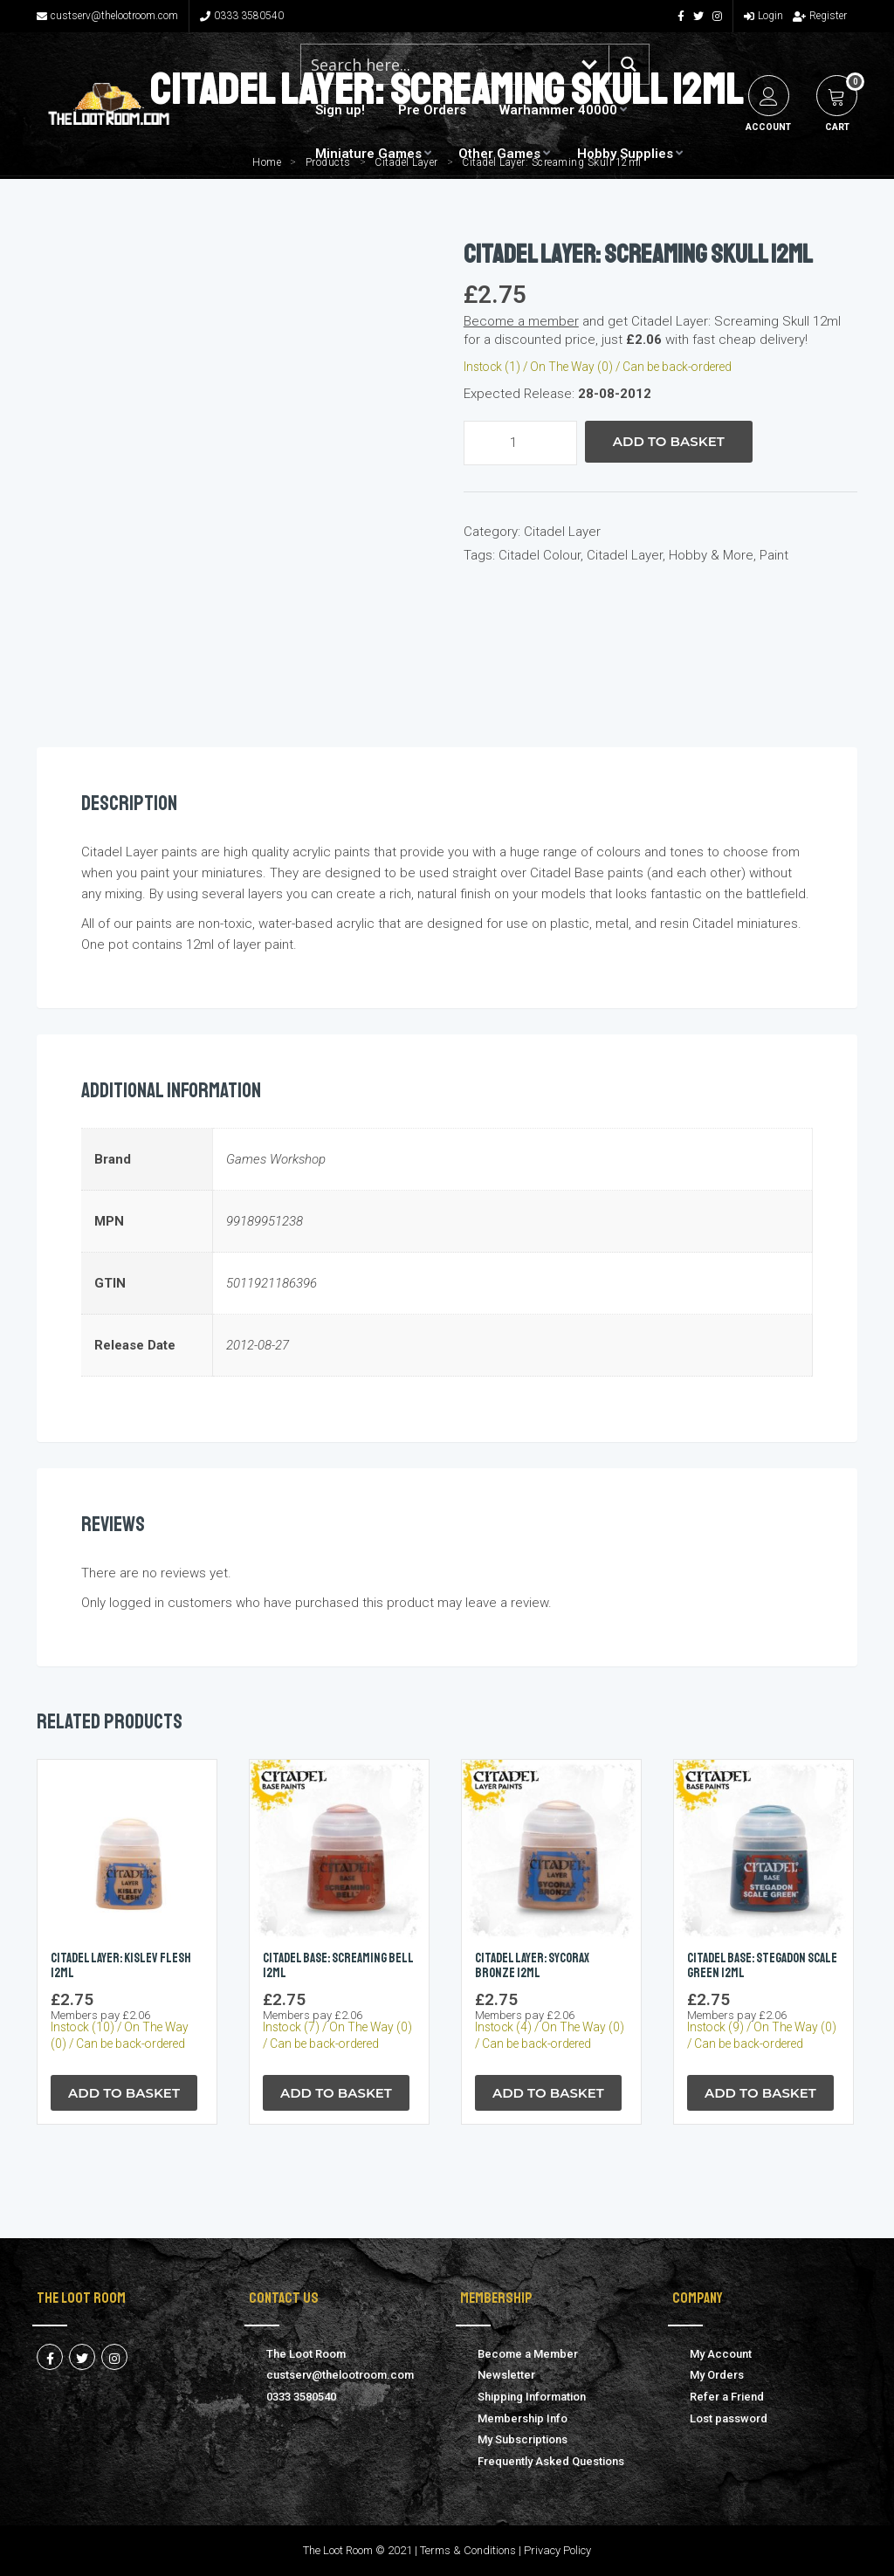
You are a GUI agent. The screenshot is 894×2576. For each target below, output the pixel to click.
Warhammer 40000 (558, 110)
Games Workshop (276, 1159)
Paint (774, 555)
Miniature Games (368, 153)
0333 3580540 (242, 16)
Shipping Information (532, 2396)
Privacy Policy (557, 2550)
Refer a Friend (727, 2396)
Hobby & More (711, 555)
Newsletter (506, 2374)
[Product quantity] (520, 443)
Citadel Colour (540, 555)
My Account (721, 2353)
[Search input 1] (436, 64)
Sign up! (340, 110)
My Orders (717, 2374)
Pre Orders (432, 110)
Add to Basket (669, 441)
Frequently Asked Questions (551, 2461)
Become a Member (528, 2353)
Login (763, 16)
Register (820, 16)
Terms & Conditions (468, 2550)
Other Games (499, 153)
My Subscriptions (522, 2439)
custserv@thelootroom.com (107, 16)
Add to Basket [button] (124, 2093)
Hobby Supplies (625, 153)
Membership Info (522, 2418)
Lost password (728, 2418)
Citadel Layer (562, 531)
